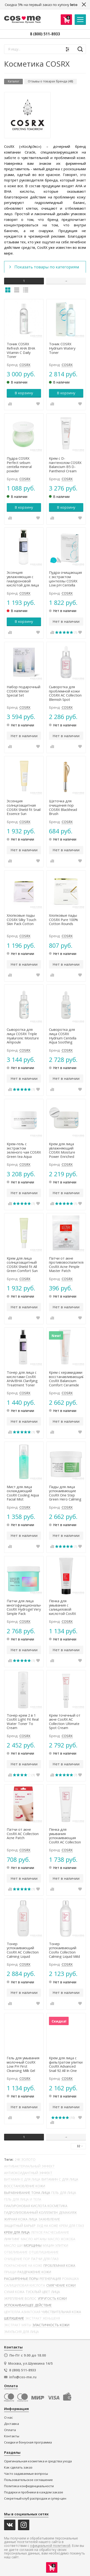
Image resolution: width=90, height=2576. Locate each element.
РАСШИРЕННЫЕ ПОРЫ (21, 2278)
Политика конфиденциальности (29, 2486)
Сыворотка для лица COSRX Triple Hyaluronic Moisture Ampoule (23, 1035)
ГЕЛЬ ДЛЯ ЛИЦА (63, 2192)
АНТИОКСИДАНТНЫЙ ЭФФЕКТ (28, 2173)
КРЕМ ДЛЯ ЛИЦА (17, 2232)
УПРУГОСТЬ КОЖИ (52, 2298)
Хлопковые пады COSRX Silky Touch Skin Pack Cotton (21, 919)
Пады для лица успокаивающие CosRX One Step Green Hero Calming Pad (65, 1493)
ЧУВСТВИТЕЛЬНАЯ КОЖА (61, 2312)
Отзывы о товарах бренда (50, 81)
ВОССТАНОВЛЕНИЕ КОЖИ (24, 2186)
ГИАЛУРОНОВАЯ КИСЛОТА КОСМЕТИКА (35, 2205)
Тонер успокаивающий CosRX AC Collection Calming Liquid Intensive (23, 1950)
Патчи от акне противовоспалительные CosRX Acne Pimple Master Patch (66, 1264)
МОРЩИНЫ (33, 2245)
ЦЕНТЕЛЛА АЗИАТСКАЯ (22, 2312)
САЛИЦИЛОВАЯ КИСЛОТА (24, 2285)
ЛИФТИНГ (12, 2239)
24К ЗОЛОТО (25, 2159)
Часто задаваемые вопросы (26, 2473)
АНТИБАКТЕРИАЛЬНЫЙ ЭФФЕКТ (29, 2166)
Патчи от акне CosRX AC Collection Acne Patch (23, 1833)
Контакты (11, 2436)
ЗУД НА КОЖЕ (47, 2225)
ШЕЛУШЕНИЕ (14, 2318)
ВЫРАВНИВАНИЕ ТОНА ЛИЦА (27, 2192)
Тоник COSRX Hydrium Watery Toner (62, 348)
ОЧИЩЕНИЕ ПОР (17, 2259)
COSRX (24, 365)
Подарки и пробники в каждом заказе (33, 2492)
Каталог (13, 81)
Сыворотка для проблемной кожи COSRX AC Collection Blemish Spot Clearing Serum (65, 693)
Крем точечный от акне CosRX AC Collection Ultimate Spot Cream (64, 1721)
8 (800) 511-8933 (45, 34)
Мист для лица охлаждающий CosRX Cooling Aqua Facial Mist (23, 1493)
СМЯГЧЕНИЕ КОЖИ (61, 2285)
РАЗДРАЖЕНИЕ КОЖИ (34, 2272)
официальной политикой (50, 2546)
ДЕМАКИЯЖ (68, 2212)
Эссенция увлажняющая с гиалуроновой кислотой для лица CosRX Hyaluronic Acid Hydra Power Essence (23, 578)
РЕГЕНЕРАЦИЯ (50, 2278)
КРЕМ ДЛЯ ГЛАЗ (71, 2225)
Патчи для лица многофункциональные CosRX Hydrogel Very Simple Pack (24, 1607)
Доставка (11, 2424)
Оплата (10, 2430)
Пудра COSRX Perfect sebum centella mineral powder (19, 464)
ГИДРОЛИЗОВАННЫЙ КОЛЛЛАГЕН (31, 2212)
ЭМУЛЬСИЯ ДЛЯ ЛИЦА (21, 2331)
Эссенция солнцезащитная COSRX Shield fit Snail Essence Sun (24, 807)
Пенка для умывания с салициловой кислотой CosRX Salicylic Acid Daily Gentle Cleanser (63, 1607)
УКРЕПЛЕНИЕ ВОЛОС (20, 2298)
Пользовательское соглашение (28, 2480)
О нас (8, 2417)
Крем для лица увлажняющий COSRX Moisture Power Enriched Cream (62, 1150)
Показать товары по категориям (46, 267)
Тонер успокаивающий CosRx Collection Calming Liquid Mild (64, 1950)
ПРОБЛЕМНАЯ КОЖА (59, 2265)
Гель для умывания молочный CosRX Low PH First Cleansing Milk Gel (23, 2064)
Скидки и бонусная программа (28, 2442)
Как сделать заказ (18, 2467)
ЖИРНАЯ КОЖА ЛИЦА (20, 2219)
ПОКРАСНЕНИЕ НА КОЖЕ (23, 2265)
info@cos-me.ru (22, 2377)
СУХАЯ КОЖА (14, 2291)
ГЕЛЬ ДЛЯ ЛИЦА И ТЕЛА (22, 2199)
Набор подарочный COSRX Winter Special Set (23, 691)
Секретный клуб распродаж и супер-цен (35, 2498)
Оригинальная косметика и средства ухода (38, 2461)
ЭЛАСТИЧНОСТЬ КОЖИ (50, 2325)
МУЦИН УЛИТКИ (55, 2245)
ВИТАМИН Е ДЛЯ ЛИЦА (22, 2179)
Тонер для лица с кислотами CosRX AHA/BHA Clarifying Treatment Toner (22, 1378)
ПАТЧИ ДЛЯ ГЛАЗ (45, 2259)
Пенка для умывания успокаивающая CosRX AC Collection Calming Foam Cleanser (65, 1835)
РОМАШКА (70, 2278)
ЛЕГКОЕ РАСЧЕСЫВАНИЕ (50, 2232)
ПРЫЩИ (10, 2272)
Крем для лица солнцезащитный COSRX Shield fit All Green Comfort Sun (22, 1264)
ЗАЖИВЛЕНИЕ (49, 2219)
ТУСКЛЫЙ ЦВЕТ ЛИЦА (43, 2291)
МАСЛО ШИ (13, 2245)
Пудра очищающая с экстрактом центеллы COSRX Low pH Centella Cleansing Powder (65, 578)
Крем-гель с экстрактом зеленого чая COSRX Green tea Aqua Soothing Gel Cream (24, 1150)
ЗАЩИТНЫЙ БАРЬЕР (20, 2225)
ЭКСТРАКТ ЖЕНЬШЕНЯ (42, 2318)
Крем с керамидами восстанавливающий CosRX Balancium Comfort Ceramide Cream (66, 1378)
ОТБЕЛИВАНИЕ (16, 2252)
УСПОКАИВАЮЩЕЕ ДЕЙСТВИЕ (28, 2305)
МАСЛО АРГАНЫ (34, 2239)
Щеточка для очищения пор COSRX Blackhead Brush (63, 807)
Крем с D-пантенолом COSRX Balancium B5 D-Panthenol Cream (65, 464)
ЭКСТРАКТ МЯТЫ (17, 2325)
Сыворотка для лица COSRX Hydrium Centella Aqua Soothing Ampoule (62, 1035)
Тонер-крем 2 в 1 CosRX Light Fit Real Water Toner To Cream (23, 1721)
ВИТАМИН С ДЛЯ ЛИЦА (60, 2179)
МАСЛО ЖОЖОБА (61, 2239)
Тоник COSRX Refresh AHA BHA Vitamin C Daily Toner (21, 350)
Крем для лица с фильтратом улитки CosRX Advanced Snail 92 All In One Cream (66, 2064)
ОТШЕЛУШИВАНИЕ (44, 2252)
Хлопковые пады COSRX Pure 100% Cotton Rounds (63, 919)
